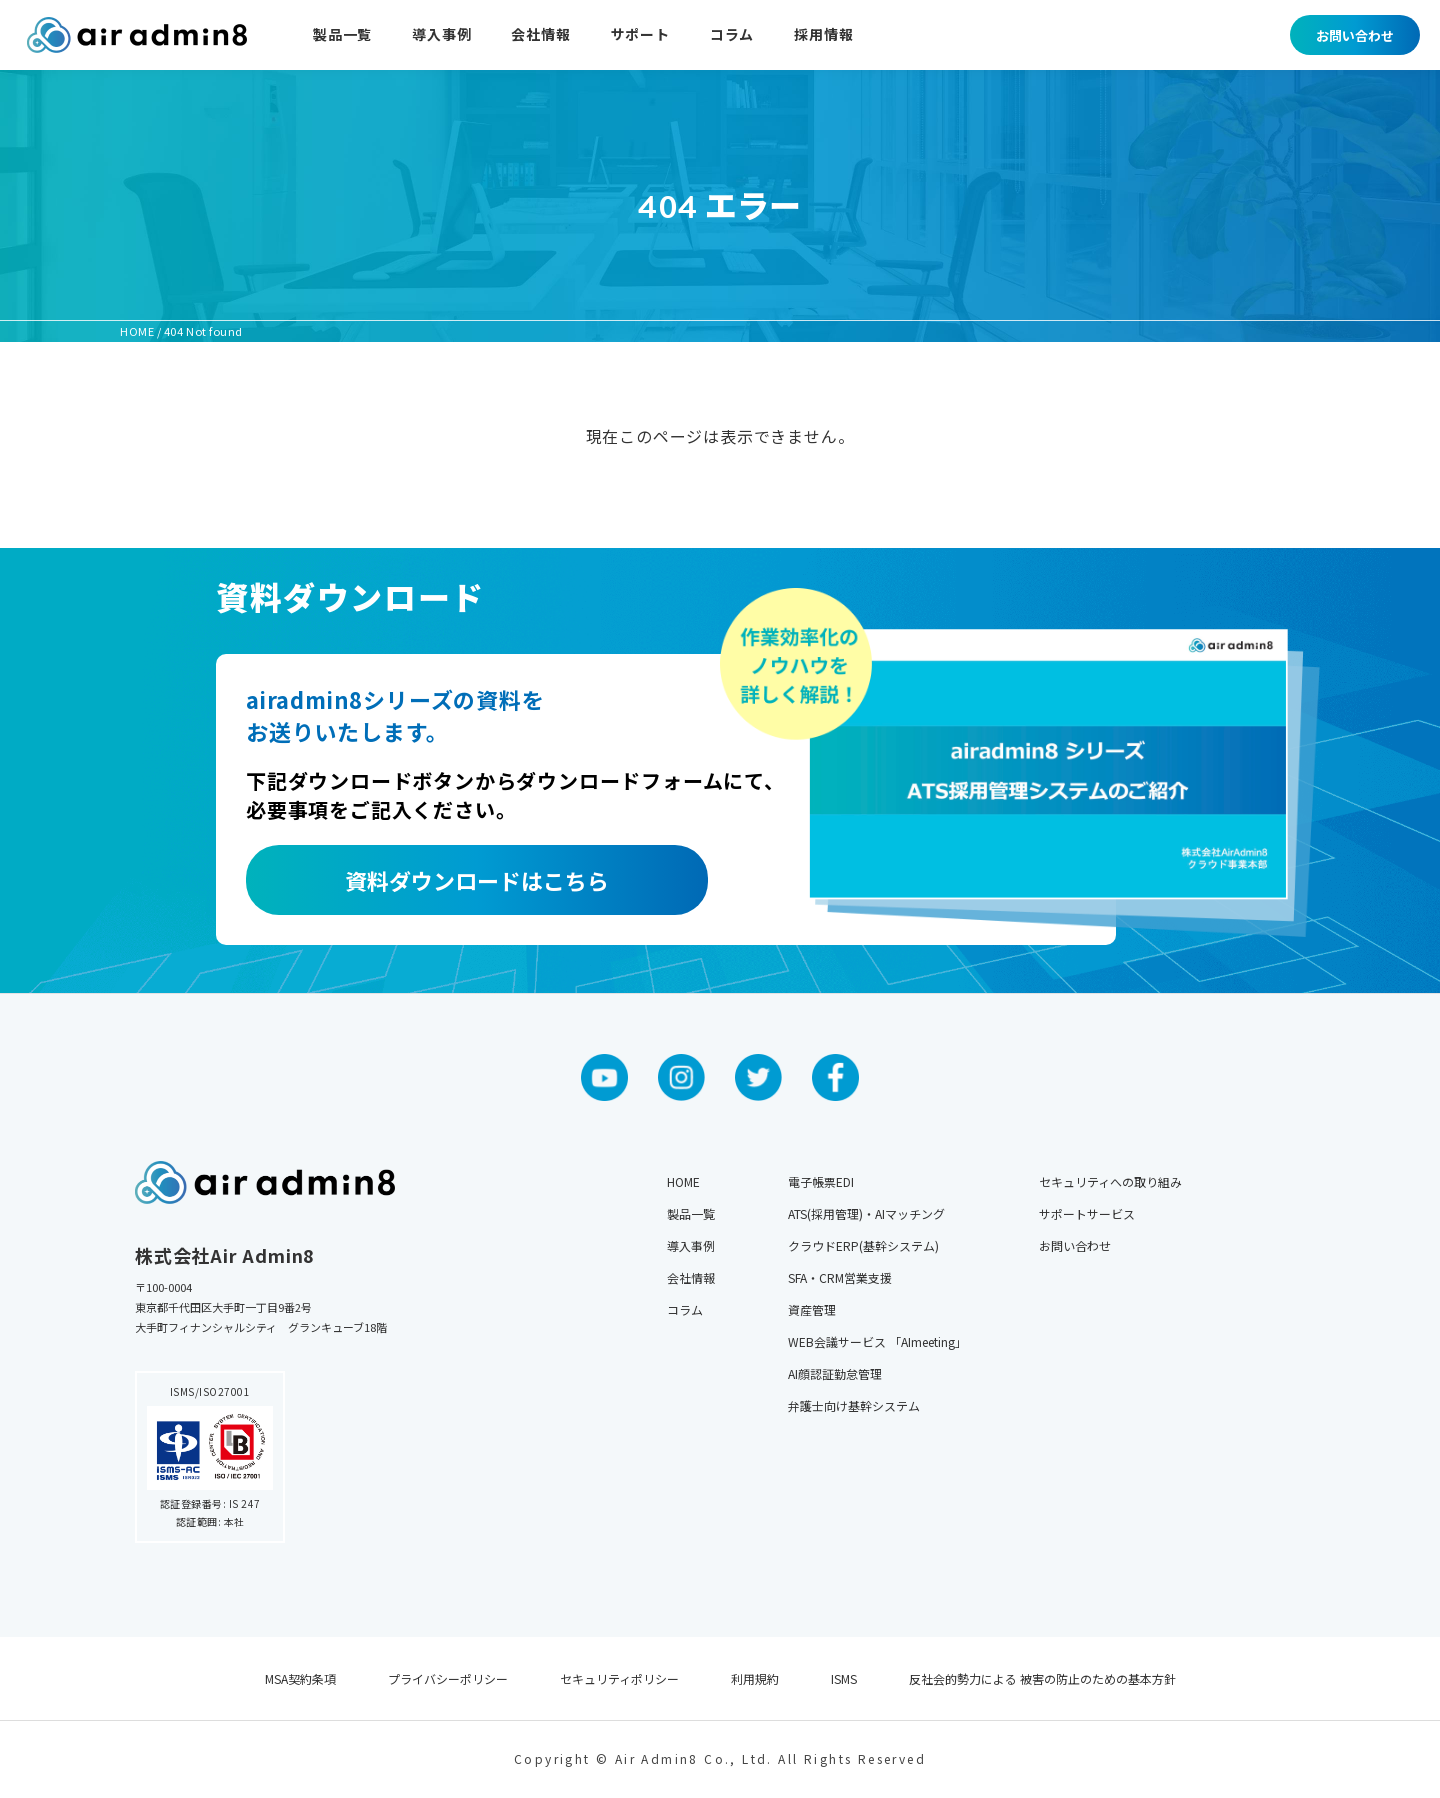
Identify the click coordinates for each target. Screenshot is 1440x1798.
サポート (640, 35)
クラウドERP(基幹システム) (863, 1245)
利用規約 (755, 1678)
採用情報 (823, 35)
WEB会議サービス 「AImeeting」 (877, 1341)
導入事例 (441, 35)
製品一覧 (342, 35)
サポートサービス (1087, 1213)
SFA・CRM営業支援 (840, 1277)
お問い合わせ (1355, 35)
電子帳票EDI (821, 1181)
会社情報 (540, 35)
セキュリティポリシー (619, 1678)
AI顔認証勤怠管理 (835, 1373)
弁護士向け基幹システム (854, 1405)
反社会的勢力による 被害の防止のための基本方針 (1042, 1678)
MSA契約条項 (300, 1678)
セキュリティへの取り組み (1110, 1181)
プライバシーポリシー (448, 1678)
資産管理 (812, 1309)
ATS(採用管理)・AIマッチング (866, 1213)
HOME (683, 1181)
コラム (732, 35)
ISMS (844, 1678)
